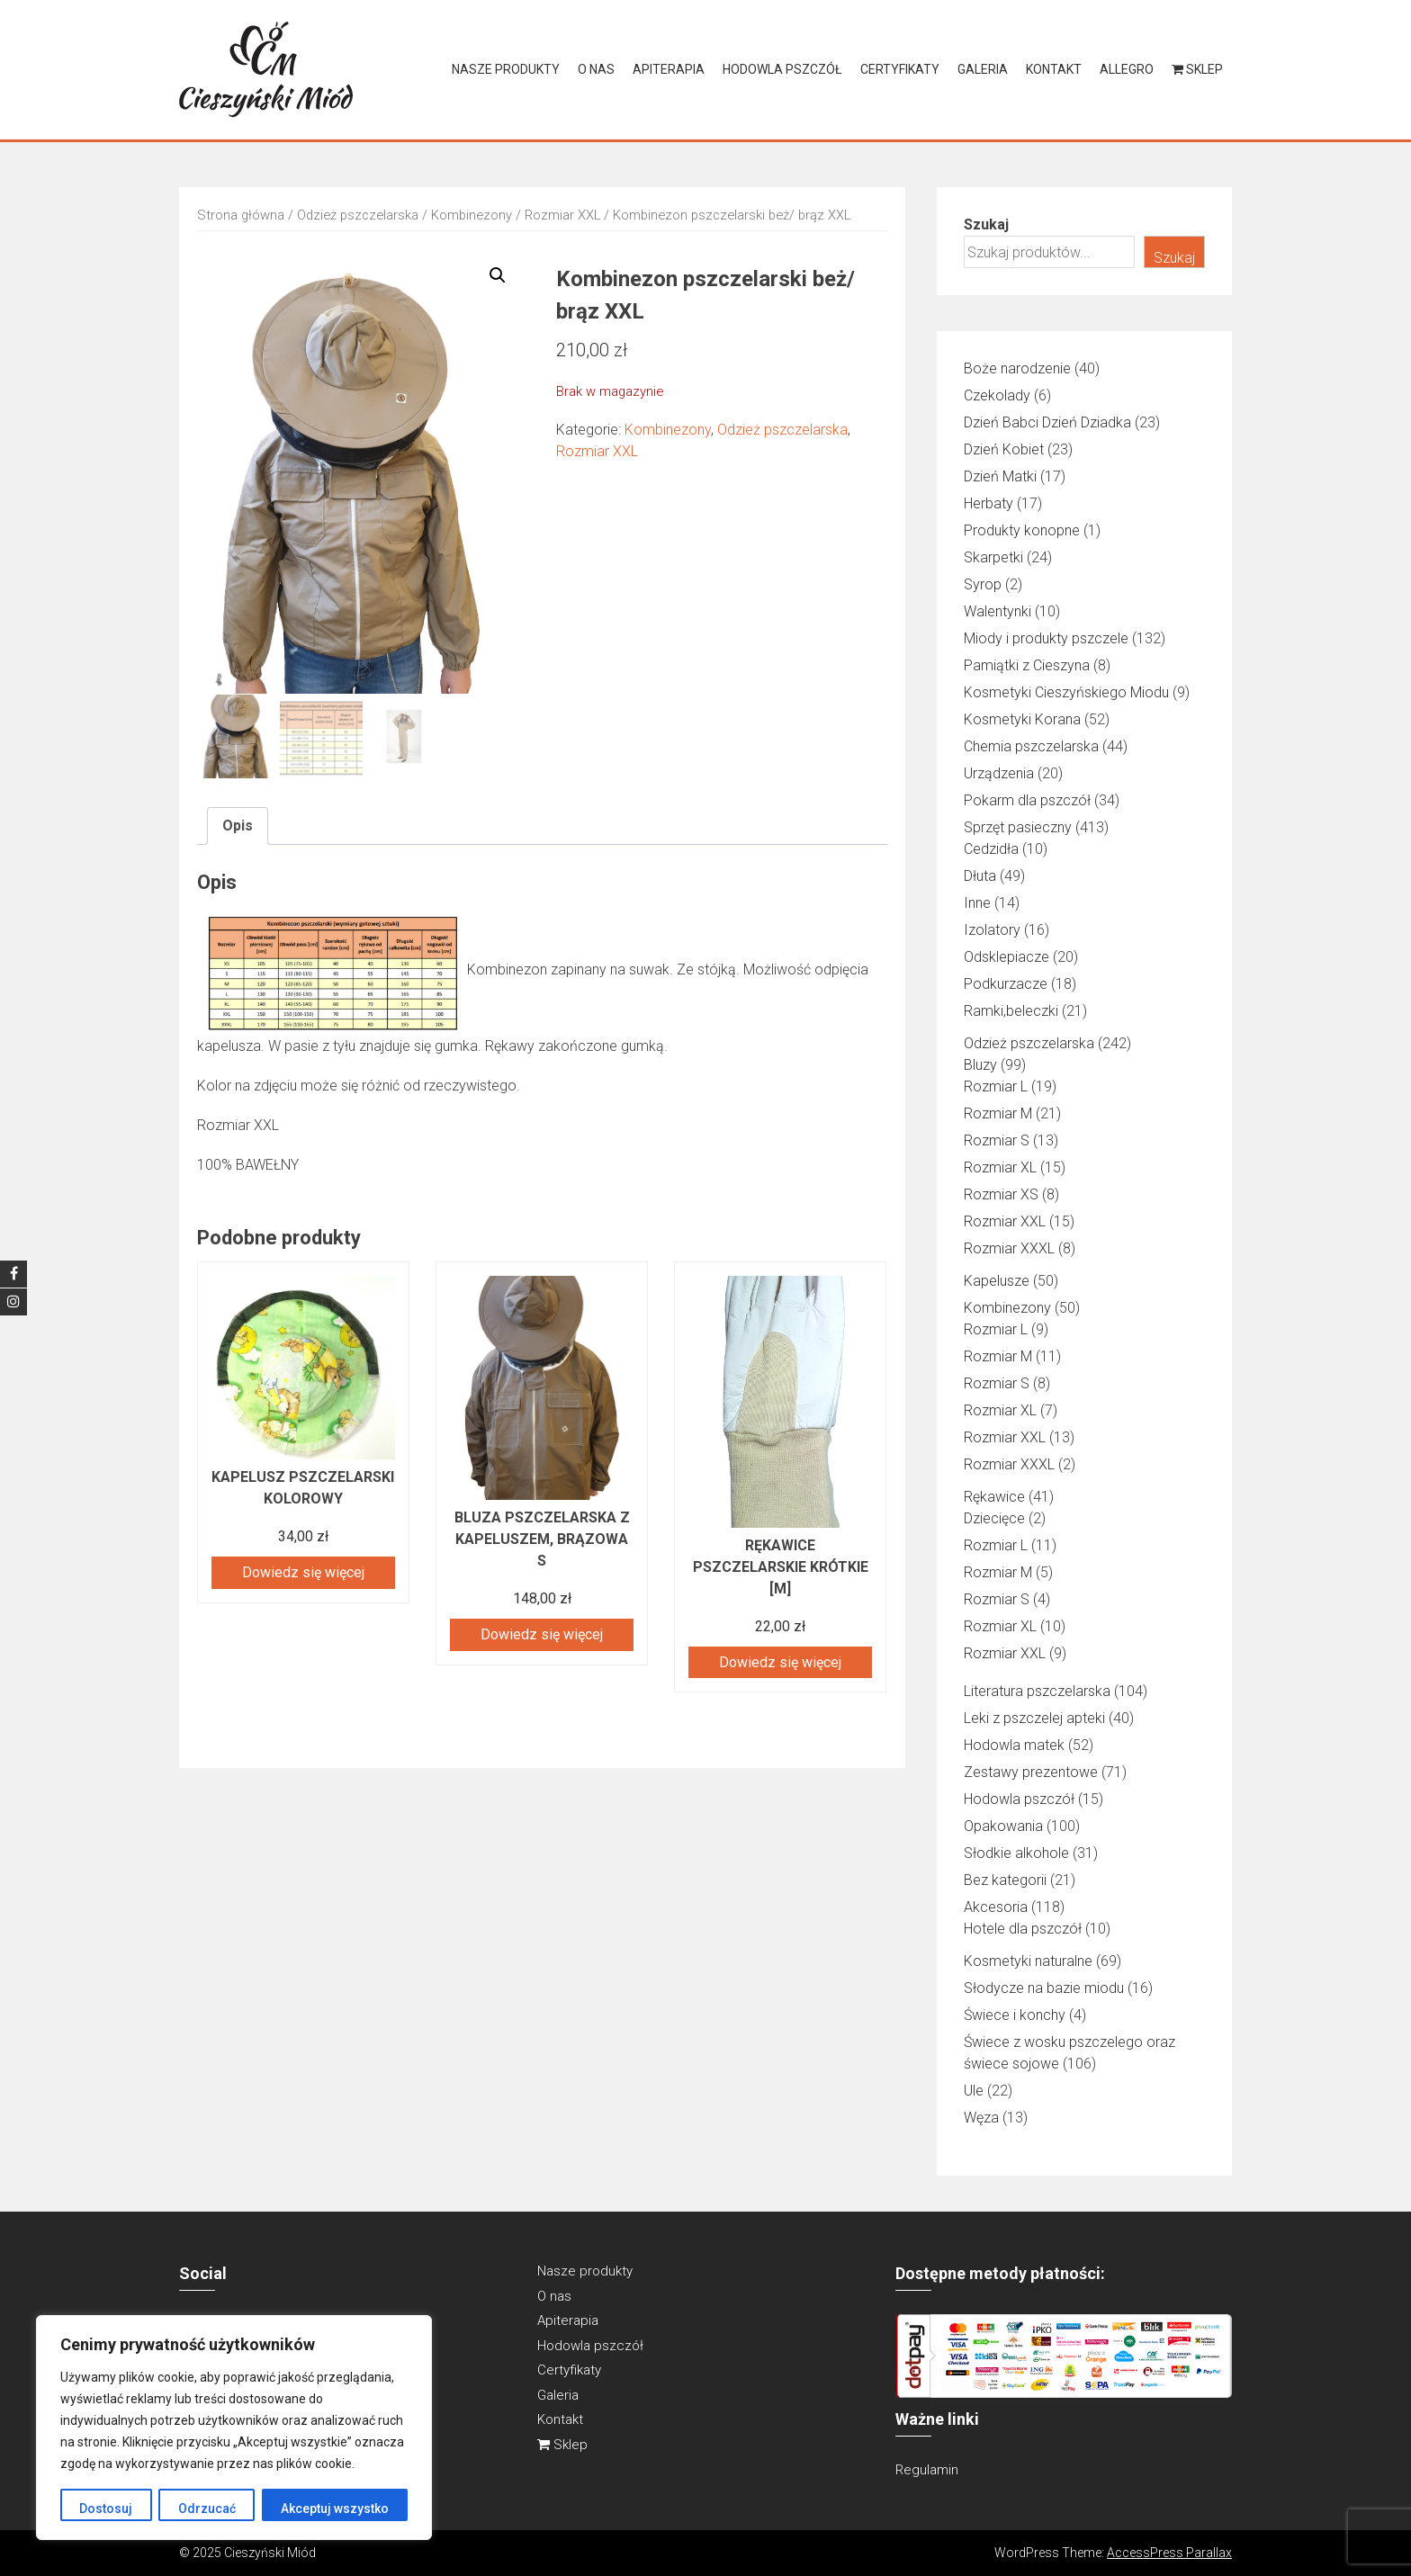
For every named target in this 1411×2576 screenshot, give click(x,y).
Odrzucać (206, 2508)
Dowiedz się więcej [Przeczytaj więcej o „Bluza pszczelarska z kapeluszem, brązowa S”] (542, 1633)
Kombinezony (471, 215)
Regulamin (926, 2470)
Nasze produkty (506, 69)
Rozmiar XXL (562, 215)
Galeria (982, 69)
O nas (596, 69)
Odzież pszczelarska (357, 215)
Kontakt (1054, 69)
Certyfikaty (899, 69)
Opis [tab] (237, 824)
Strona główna (240, 215)
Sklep (1197, 69)
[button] (497, 275)
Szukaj (986, 224)
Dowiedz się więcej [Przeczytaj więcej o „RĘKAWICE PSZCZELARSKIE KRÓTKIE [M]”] (780, 1661)
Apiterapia (669, 69)
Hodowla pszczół (782, 69)
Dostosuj (105, 2508)
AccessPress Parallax (1169, 2552)
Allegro (1127, 69)
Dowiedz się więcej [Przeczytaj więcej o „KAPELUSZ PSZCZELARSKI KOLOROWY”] (303, 1571)
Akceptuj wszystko (335, 2508)
